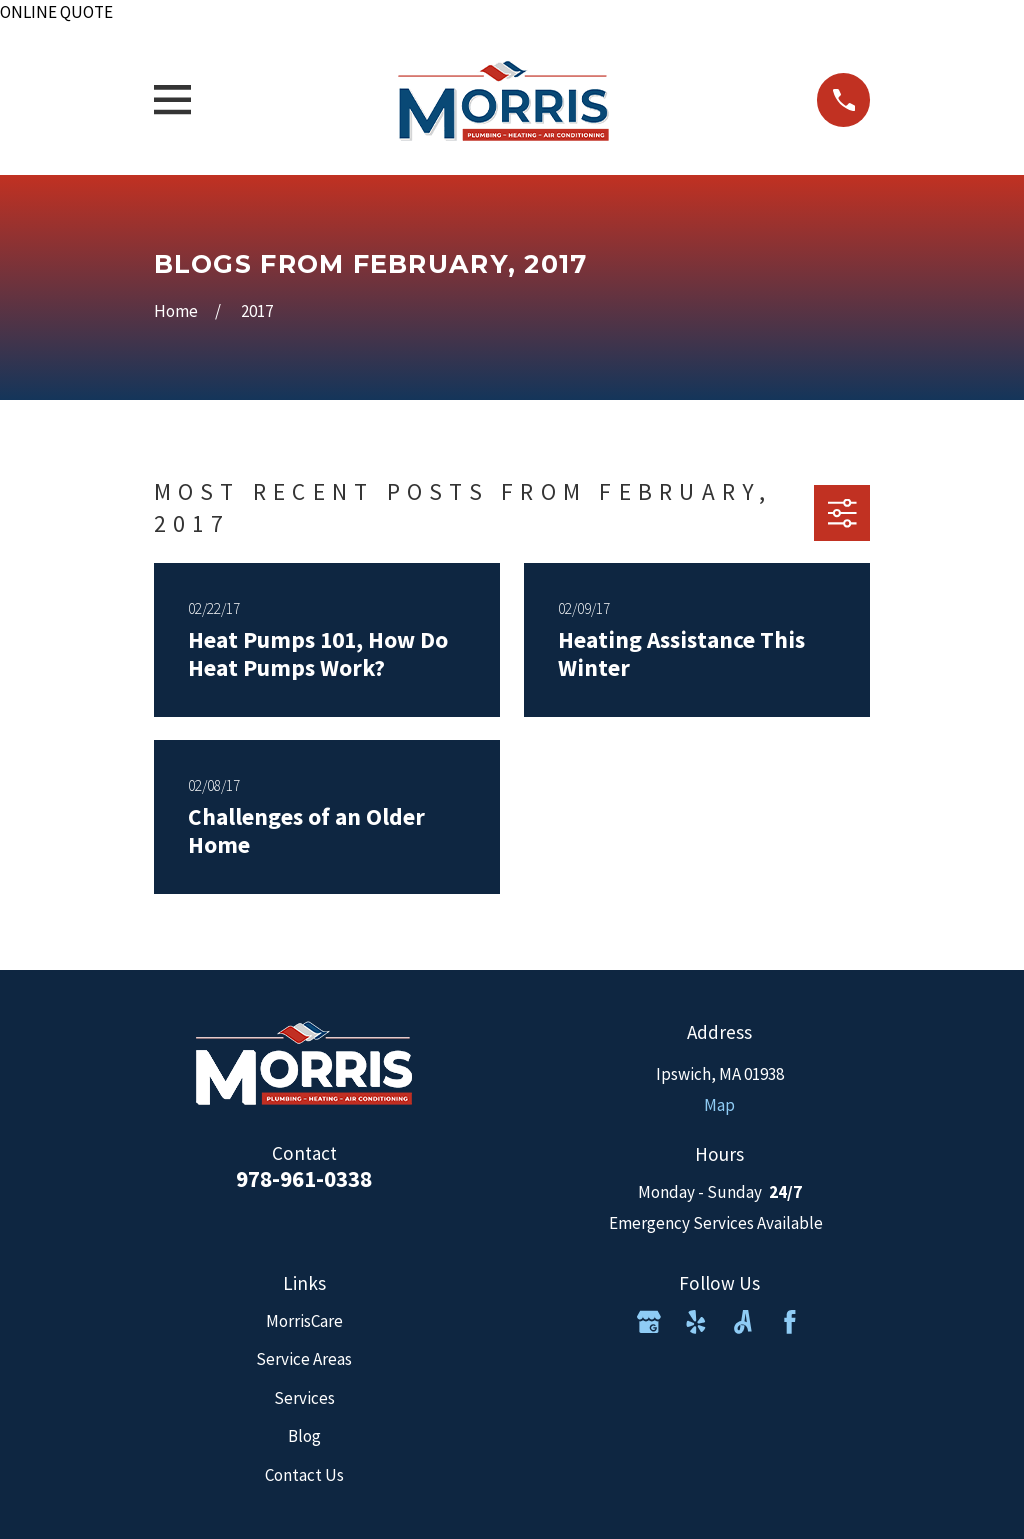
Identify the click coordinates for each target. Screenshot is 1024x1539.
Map (719, 1105)
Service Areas (304, 1359)
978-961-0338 (304, 1178)
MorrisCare (304, 1321)
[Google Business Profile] (649, 1322)
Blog (304, 1436)
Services (304, 1398)
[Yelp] (696, 1322)
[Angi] (743, 1322)
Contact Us (304, 1475)
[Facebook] (790, 1322)
